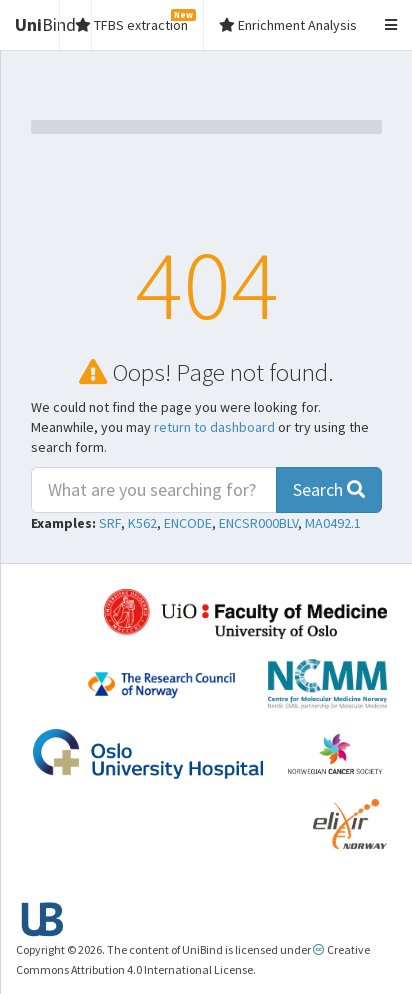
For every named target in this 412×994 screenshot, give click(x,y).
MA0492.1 (333, 523)
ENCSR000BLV (258, 523)
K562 (142, 523)
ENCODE (188, 523)
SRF (110, 523)
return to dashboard (214, 427)
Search (329, 489)
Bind (45, 24)
